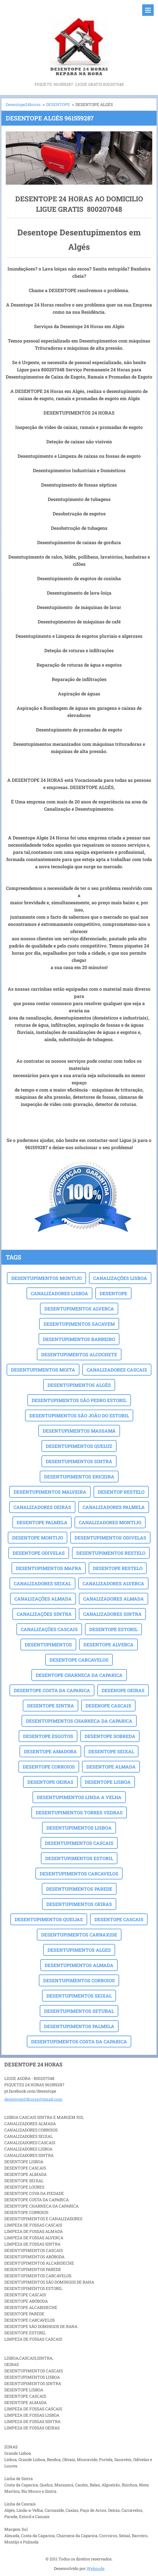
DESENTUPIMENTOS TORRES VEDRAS (79, 1812)
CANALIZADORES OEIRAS (42, 1507)
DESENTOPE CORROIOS (49, 1767)
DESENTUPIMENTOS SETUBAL (79, 2011)
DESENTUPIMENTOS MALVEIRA (50, 1492)
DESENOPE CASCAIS (108, 1706)
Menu (148, 10)
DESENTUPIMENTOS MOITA (43, 1370)
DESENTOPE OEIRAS (50, 1782)
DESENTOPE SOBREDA (110, 1736)
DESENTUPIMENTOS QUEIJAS (49, 1919)
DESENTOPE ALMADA (111, 1767)
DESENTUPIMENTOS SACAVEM (79, 1324)
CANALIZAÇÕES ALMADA (43, 1599)
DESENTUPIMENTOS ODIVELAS (110, 1538)
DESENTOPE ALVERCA (108, 1644)
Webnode (95, 2568)
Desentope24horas (23, 104)
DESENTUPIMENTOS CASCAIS (79, 1843)
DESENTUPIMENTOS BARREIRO (79, 1339)
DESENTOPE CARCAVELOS (79, 1660)
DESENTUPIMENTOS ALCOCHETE (79, 1354)
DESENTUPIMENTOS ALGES (79, 1950)
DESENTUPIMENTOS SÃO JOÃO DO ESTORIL (79, 1415)
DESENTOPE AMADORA (50, 1751)
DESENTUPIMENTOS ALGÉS (79, 1385)
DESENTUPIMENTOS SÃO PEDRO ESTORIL (79, 1400)
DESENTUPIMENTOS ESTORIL (79, 1858)
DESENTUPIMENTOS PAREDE (79, 1889)
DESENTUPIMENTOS (48, 1644)
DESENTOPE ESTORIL (113, 1629)
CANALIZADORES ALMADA (113, 1599)
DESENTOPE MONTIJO (37, 1538)
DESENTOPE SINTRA (50, 1706)
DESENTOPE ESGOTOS (48, 1736)
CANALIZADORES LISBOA (59, 1293)
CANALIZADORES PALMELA (114, 1507)
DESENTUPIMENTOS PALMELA (79, 2026)
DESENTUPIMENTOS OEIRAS (79, 1904)
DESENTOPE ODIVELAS (39, 1553)
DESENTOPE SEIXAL (111, 1751)
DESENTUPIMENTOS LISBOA (79, 1828)
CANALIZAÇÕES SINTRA (44, 1614)
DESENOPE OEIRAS (123, 1690)
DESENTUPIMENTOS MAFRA (48, 1568)
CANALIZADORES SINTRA (112, 1614)
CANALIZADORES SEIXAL (42, 1583)
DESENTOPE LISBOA (108, 1782)
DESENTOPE (58, 104)
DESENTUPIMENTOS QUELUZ (79, 1446)
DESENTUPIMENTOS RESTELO (110, 1553)
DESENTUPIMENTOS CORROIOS (79, 1980)
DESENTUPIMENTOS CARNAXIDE (79, 1935)
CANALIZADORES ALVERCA (113, 1583)
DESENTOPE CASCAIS (118, 1919)
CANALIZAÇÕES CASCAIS (49, 1629)
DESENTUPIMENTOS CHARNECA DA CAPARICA (79, 1721)
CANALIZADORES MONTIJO (110, 1522)
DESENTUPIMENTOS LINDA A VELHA (79, 1797)
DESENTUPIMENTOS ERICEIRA (79, 1477)
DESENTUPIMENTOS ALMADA (79, 1965)
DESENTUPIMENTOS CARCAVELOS (79, 1873)
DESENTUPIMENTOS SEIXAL (79, 1996)
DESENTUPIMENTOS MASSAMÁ (79, 1431)
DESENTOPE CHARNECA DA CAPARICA (79, 1675)
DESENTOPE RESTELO (117, 1568)
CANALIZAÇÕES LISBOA (120, 1278)
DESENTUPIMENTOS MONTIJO (46, 1278)
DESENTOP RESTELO (121, 1492)
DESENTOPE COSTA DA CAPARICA (52, 1690)
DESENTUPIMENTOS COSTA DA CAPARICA (79, 2041)
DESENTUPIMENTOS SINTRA (79, 1461)
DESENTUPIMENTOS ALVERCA (79, 1309)
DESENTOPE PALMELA (42, 1522)
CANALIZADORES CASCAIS (117, 1370)
